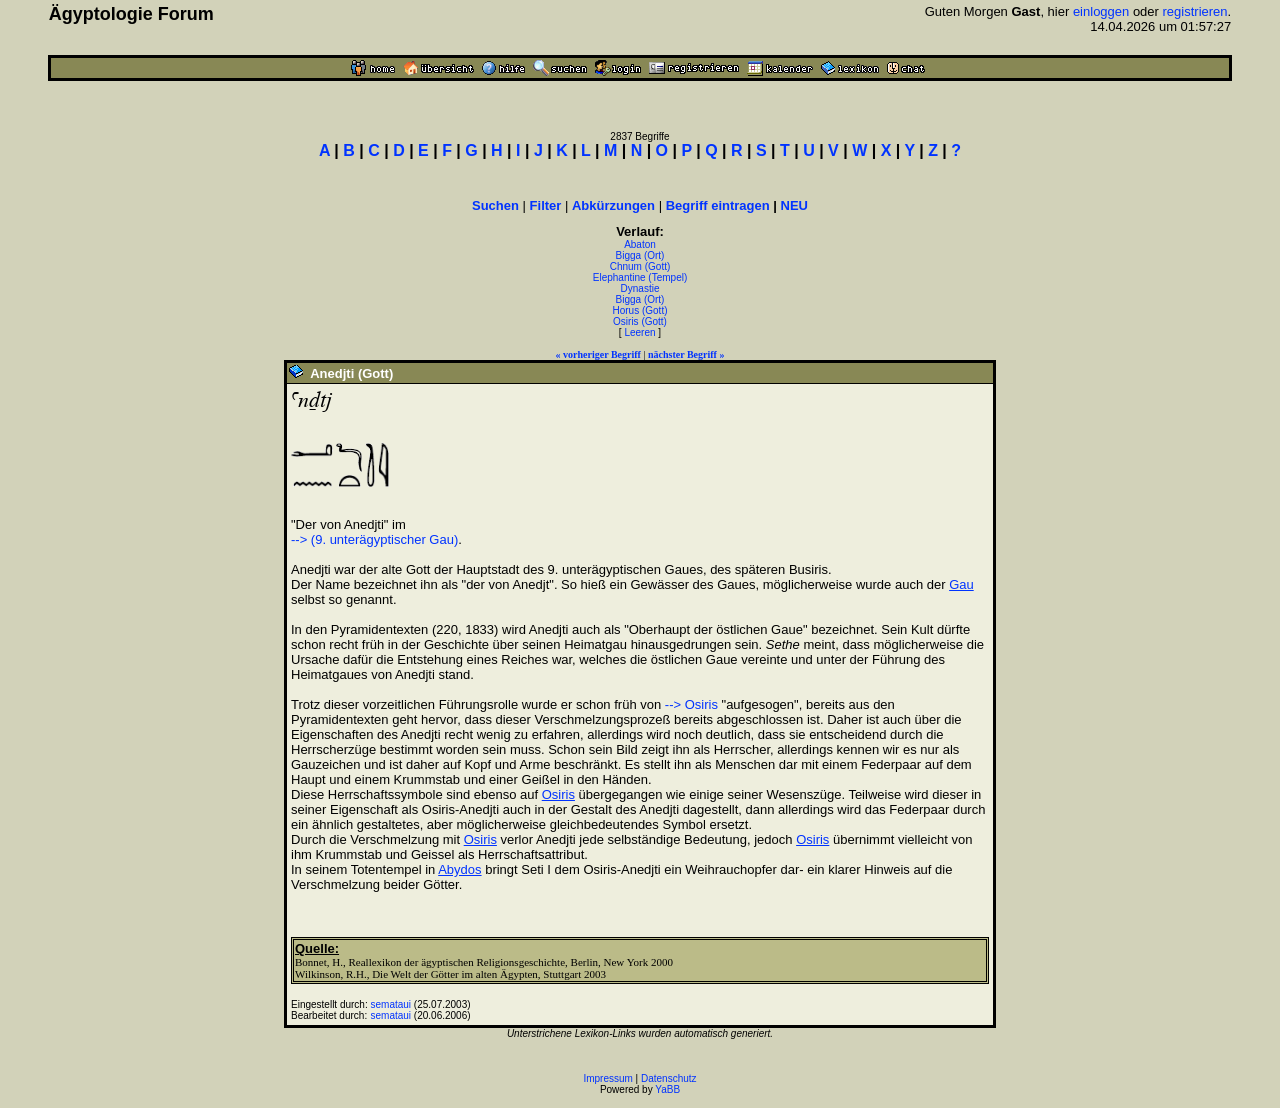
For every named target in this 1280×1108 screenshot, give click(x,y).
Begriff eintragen (718, 205)
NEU (794, 205)
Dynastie (640, 288)
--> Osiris (691, 704)
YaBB (667, 1089)
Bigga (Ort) (640, 255)
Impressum (607, 1078)
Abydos (459, 869)
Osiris (558, 794)
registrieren (1195, 11)
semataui (391, 1004)
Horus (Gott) (639, 310)
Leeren (639, 332)
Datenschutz (669, 1078)
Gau (961, 584)
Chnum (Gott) (640, 266)
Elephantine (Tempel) (640, 277)
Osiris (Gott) (640, 321)
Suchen (495, 205)
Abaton (640, 244)
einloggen (1101, 11)
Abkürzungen (613, 205)
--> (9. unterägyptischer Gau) (374, 539)
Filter (546, 205)
